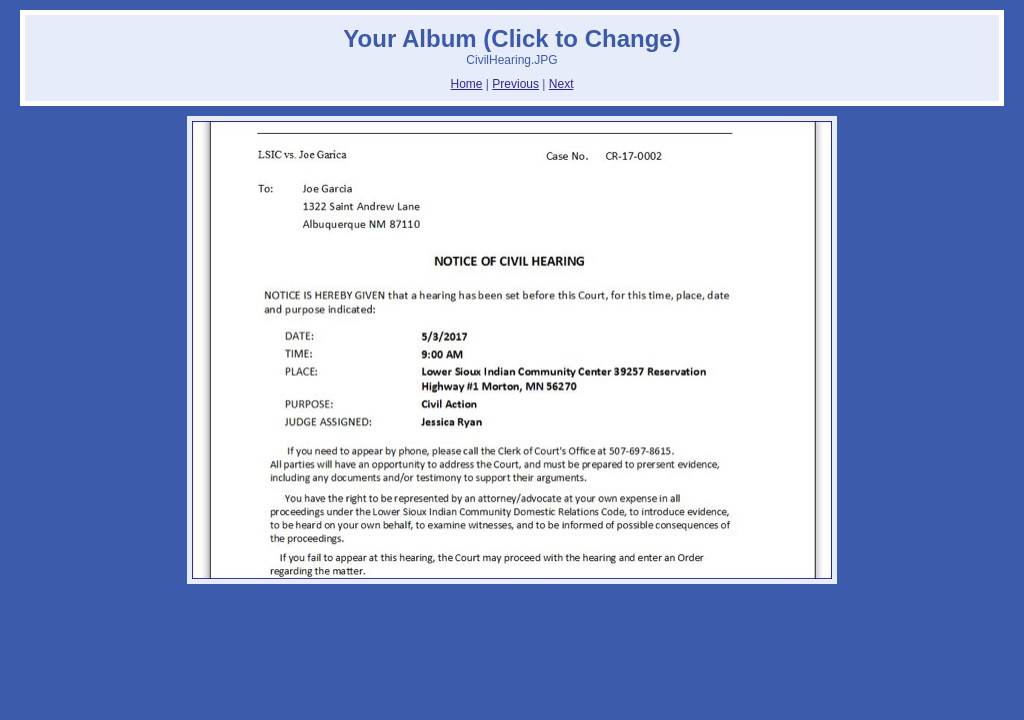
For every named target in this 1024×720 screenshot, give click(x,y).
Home (467, 84)
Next (561, 84)
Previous (515, 84)
